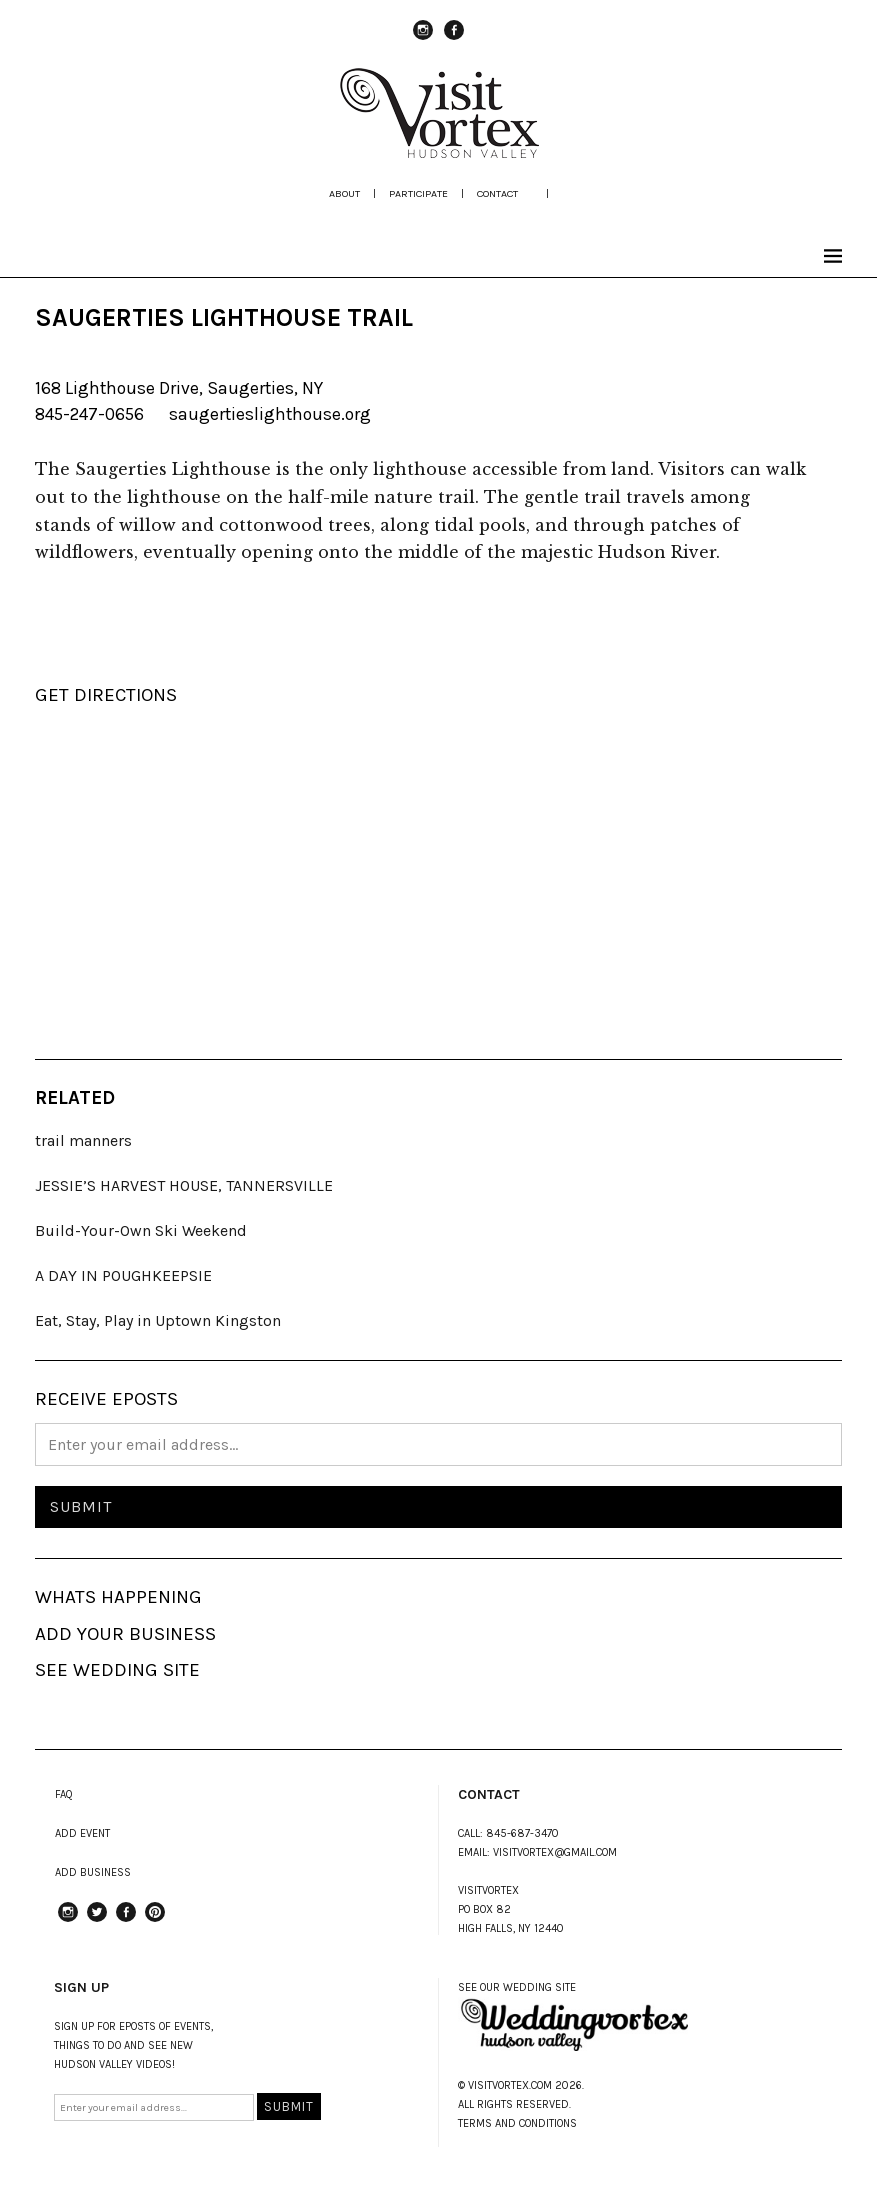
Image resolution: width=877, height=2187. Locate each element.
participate (418, 193)
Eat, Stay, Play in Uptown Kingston (158, 1320)
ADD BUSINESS (93, 1872)
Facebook (454, 39)
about (344, 193)
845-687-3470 (522, 1833)
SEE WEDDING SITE (117, 1670)
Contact (497, 193)
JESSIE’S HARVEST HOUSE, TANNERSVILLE (184, 1185)
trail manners (83, 1140)
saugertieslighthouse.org (270, 414)
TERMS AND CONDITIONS (517, 2123)
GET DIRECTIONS (106, 695)
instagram (423, 39)
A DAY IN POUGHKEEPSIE (123, 1275)
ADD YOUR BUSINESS (125, 1634)
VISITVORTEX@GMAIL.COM (555, 1852)
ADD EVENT (82, 1833)
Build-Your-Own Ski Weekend (141, 1230)
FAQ (64, 1794)
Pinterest (155, 1921)
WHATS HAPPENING (118, 1597)
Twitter (97, 1921)
